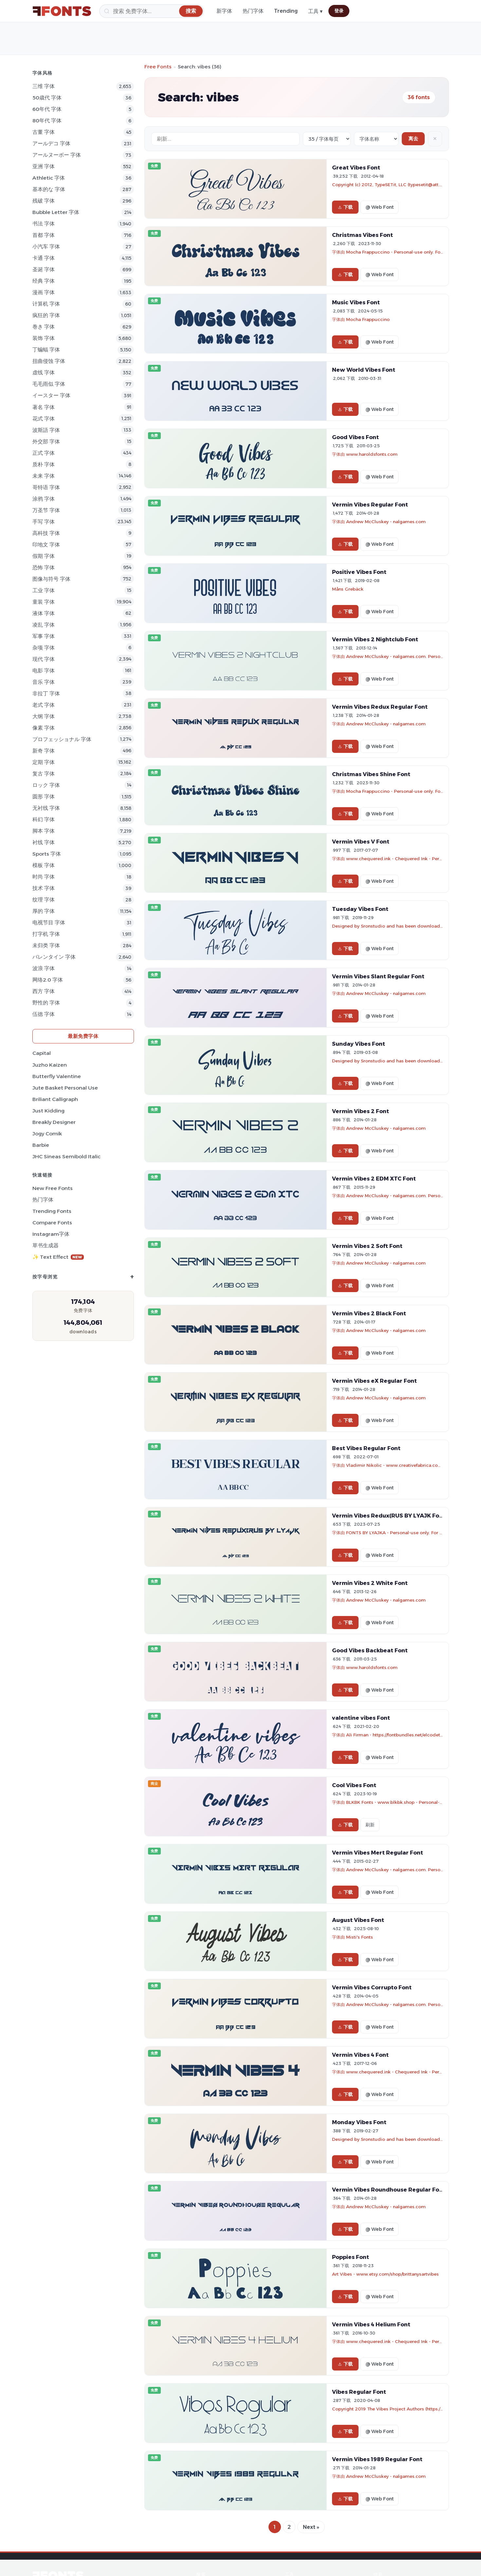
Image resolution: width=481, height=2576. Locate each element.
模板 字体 (43, 865)
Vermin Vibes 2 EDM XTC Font (374, 1178)
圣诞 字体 (43, 269)
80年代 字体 (47, 120)
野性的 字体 (46, 1003)
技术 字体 (43, 888)
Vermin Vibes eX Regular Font (374, 1380)
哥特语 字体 (46, 487)
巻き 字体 (43, 327)
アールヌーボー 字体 (56, 155)
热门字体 (253, 11)
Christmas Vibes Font (362, 235)
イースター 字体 (51, 395)
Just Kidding (48, 1111)
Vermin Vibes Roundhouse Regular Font (388, 2189)
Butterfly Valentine (56, 1076)
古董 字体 (43, 132)
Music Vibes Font (356, 302)
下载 (345, 207)
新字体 (224, 11)
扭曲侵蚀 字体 (48, 361)
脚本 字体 (43, 831)
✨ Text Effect (58, 1257)
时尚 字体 (43, 877)
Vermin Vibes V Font (360, 841)
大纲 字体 (43, 716)
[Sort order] (376, 139)
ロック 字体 (46, 785)
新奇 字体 (43, 751)
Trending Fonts (51, 1211)
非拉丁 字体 (46, 693)
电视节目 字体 (48, 922)
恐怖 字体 (43, 567)
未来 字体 (43, 476)
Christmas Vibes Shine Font (371, 774)
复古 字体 (43, 774)
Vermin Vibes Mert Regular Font (377, 1852)
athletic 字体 (48, 178)
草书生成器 (45, 1245)
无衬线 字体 (46, 808)
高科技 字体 (46, 533)
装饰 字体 (43, 338)
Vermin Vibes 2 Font (360, 1111)
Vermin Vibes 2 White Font (370, 1583)
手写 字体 (43, 522)
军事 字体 (43, 636)
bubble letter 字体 (55, 212)
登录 (338, 11)
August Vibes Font (358, 1920)
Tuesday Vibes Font (360, 909)
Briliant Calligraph (55, 1099)
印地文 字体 (46, 545)
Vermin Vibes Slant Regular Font (378, 976)
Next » (311, 2527)
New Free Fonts (52, 1188)
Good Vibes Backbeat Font (370, 1650)
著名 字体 (43, 407)
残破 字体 (43, 201)
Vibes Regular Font (359, 2392)
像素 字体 (43, 728)
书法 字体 (43, 224)
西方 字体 (43, 991)
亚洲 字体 (43, 166)
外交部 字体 (46, 441)
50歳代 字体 (47, 98)
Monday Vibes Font (359, 2122)
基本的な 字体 (48, 189)
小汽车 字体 (46, 246)
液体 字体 (43, 613)
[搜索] (151, 11)
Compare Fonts (52, 1222)
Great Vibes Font (356, 167)
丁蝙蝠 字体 (46, 349)
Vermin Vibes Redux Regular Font (380, 706)
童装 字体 (43, 602)
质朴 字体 (43, 464)
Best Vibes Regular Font (366, 1448)
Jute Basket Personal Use (65, 1088)
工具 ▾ (315, 11)
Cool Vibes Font (354, 1785)
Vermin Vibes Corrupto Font (372, 1987)
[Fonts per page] (327, 139)
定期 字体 (43, 762)
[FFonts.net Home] (61, 11)
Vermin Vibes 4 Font (360, 2055)
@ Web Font (379, 207)
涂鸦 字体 (43, 499)
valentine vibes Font (361, 1717)
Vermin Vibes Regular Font (370, 504)
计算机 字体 (46, 304)
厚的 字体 (43, 911)
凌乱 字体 (43, 625)
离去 (413, 138)
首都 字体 (43, 235)
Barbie (40, 1145)
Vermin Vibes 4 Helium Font (371, 2324)
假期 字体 (43, 556)
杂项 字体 (43, 648)
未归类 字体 (46, 945)
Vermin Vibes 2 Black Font (369, 1313)
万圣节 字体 (46, 510)
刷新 (370, 1825)
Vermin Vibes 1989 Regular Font (377, 2459)
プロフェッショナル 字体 (61, 739)
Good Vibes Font (355, 437)
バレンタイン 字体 (54, 957)
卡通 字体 (43, 258)
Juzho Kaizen (49, 1065)
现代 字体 (43, 659)
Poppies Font (350, 2257)
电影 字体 (43, 670)
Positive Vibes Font (359, 572)
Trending (286, 11)
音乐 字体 (43, 682)
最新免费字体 (83, 1036)
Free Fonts (158, 66)
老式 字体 (43, 705)
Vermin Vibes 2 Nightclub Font (375, 639)
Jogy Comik (47, 1133)
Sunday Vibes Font (358, 1043)
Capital (41, 1053)
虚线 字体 (43, 372)
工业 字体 (43, 590)
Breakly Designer (54, 1122)
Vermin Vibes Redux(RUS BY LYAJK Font (388, 1515)
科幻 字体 (43, 819)
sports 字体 (46, 854)
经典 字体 (43, 281)
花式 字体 (43, 419)
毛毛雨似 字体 (48, 384)
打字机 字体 (46, 934)
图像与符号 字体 (51, 579)
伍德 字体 (43, 1014)
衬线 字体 (43, 842)
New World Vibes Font (363, 369)
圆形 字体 (43, 796)
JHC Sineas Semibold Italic (66, 1156)
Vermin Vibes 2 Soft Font (367, 1246)
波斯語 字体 (46, 430)
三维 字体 (43, 86)
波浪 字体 (43, 968)
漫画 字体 (43, 292)
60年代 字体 (47, 109)
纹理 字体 (43, 900)
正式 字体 (43, 453)
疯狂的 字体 (46, 315)
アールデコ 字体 (51, 143)
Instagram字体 (50, 1234)
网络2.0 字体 (47, 980)
